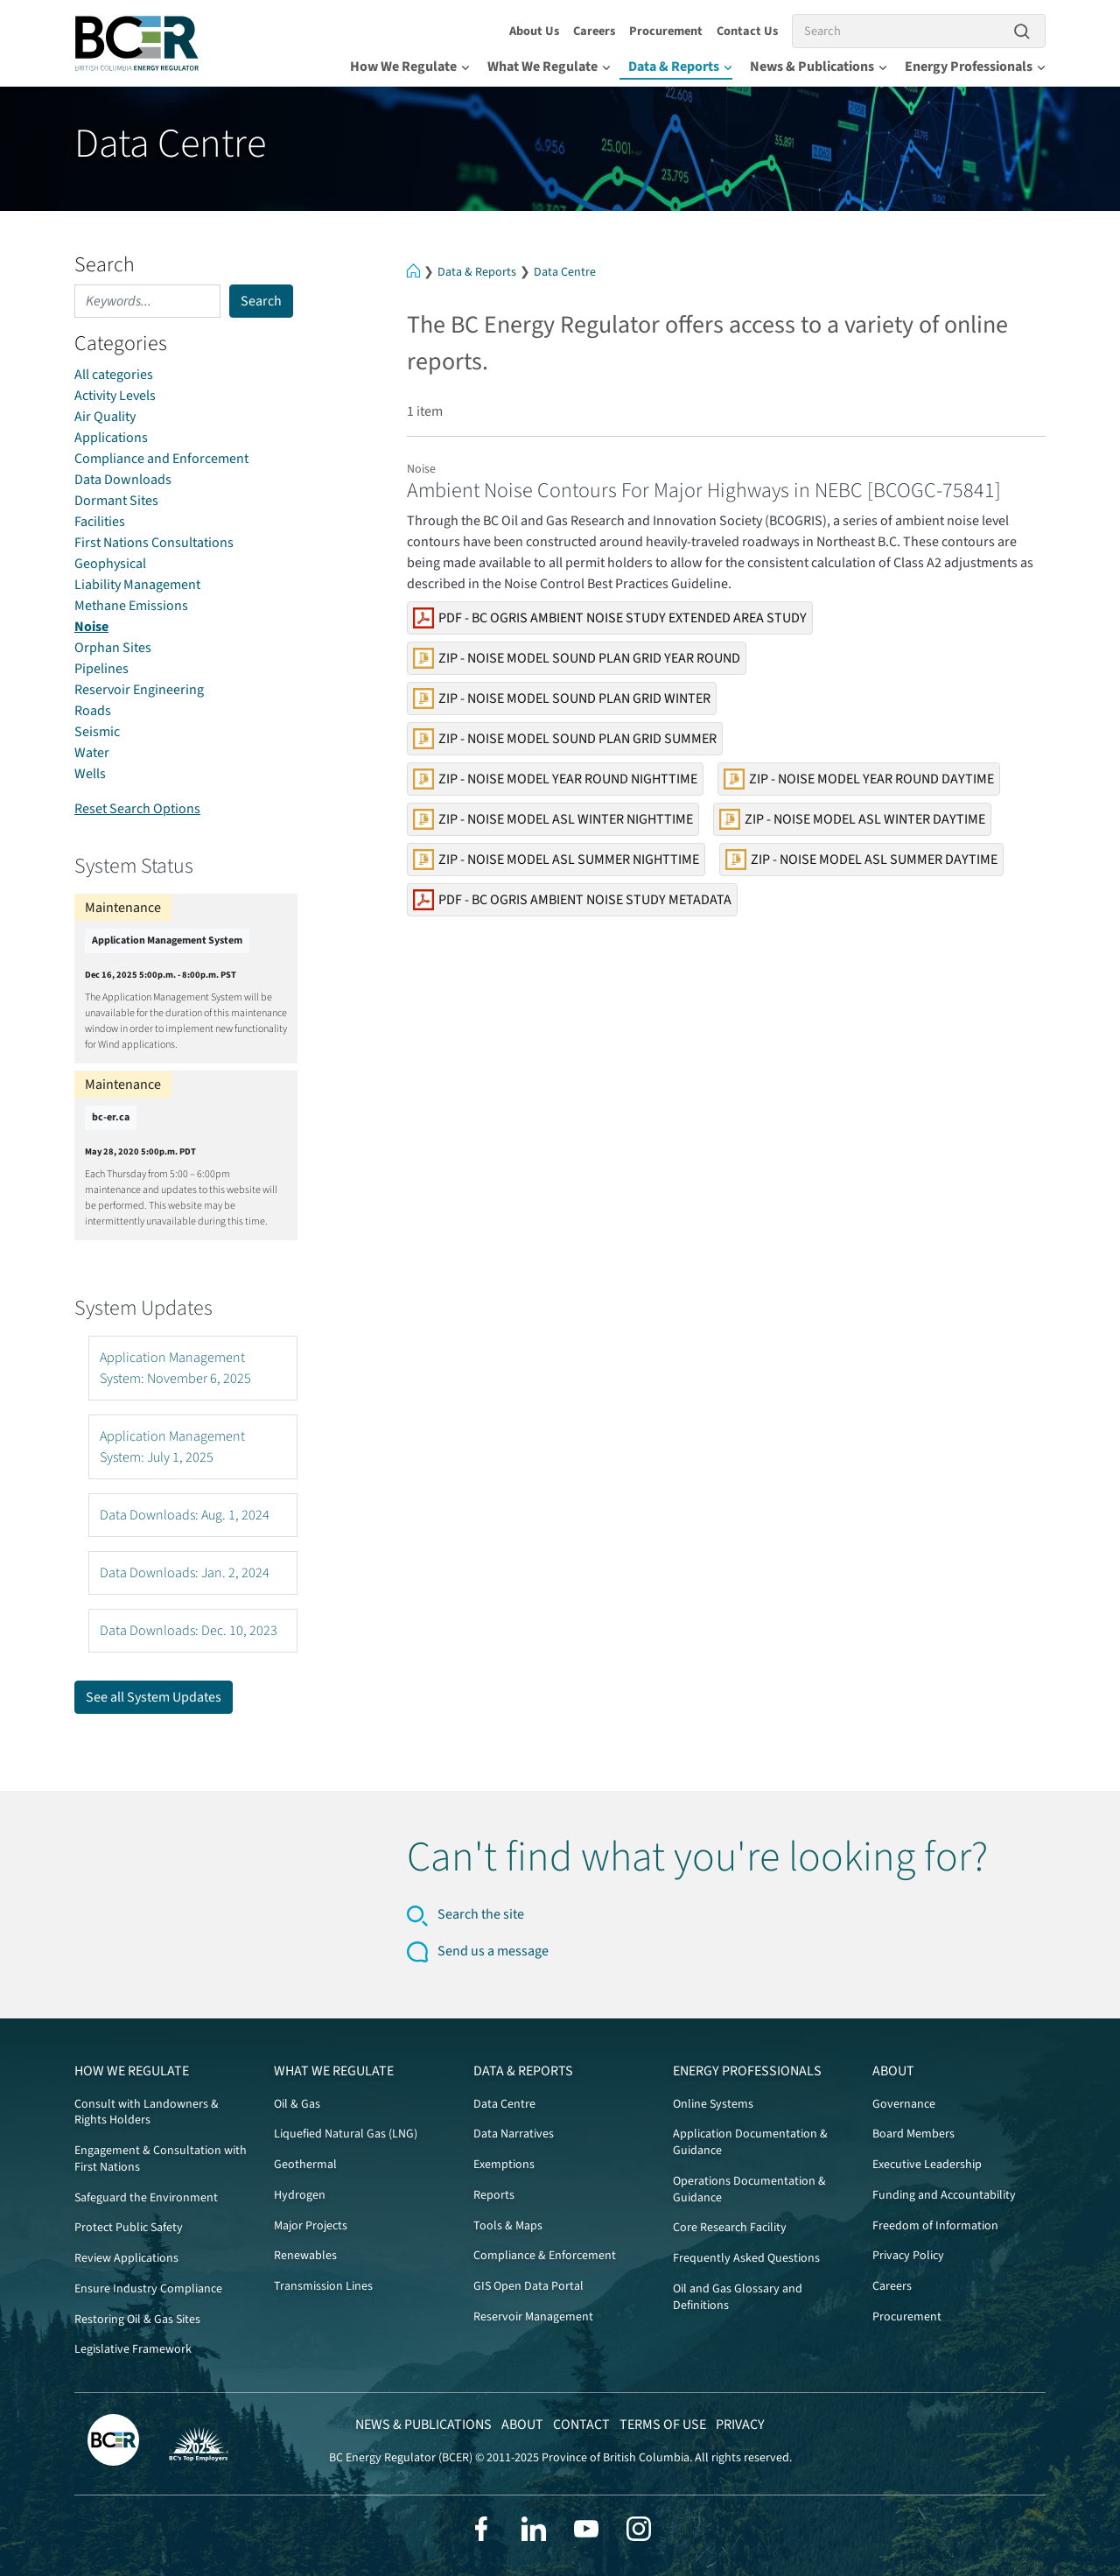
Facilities (99, 521)
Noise (91, 626)
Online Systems (713, 2104)
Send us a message (493, 1951)
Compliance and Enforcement (161, 458)
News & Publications (818, 66)
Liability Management (137, 584)
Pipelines (101, 668)
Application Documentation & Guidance (750, 2142)
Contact (581, 2424)
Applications (111, 437)
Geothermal (305, 2164)
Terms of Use (663, 2424)
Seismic (97, 731)
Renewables (305, 2255)
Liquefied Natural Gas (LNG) (345, 2134)
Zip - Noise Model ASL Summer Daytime (861, 859)
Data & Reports (680, 66)
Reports (493, 2195)
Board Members (913, 2134)
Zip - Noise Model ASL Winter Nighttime (553, 819)
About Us (534, 31)
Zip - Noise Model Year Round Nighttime (555, 779)
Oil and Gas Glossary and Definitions (737, 2297)
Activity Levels (115, 395)
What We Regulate (549, 66)
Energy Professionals (975, 66)
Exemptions (504, 2164)
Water (91, 752)
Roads (92, 710)
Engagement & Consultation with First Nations (160, 2159)
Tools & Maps (507, 2226)
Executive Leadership (927, 2164)
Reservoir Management (533, 2317)
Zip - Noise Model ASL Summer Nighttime (556, 859)
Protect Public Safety (128, 2227)
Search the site (481, 1914)
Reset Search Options (137, 808)
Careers (594, 31)
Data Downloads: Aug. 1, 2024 (185, 1515)
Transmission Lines (323, 2286)
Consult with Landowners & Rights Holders (146, 2112)
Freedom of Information (935, 2226)
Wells (90, 773)
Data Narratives (513, 2134)
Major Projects (310, 2226)
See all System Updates (153, 1697)
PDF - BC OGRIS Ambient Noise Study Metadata (572, 899)
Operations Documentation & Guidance (749, 2189)
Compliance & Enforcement (544, 2255)
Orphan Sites (112, 647)
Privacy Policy (908, 2255)
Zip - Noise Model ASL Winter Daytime (852, 819)
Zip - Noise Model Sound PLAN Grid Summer (565, 738)
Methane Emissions (131, 605)
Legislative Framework (133, 2349)
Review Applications (126, 2258)
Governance (903, 2104)
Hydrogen (300, 2195)
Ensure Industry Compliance (148, 2289)
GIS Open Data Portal (528, 2286)
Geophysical (110, 563)
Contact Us (747, 31)
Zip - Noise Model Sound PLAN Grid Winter (561, 698)
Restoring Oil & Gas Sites (137, 2319)
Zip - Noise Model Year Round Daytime (859, 779)
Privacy (740, 2424)
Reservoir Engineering (139, 689)
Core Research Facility (730, 2227)
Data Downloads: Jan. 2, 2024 (185, 1573)
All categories (113, 374)
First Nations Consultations (154, 542)
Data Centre (565, 272)
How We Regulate (410, 66)
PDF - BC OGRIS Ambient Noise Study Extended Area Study (610, 617)
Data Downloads (123, 479)
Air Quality (105, 416)
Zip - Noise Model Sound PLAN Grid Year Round (576, 658)
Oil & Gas (297, 2104)
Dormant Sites (116, 500)
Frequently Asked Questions (746, 2258)
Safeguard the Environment (146, 2198)
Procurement (666, 31)
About (893, 2071)
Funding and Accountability (944, 2195)
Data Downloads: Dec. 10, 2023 (188, 1630)
